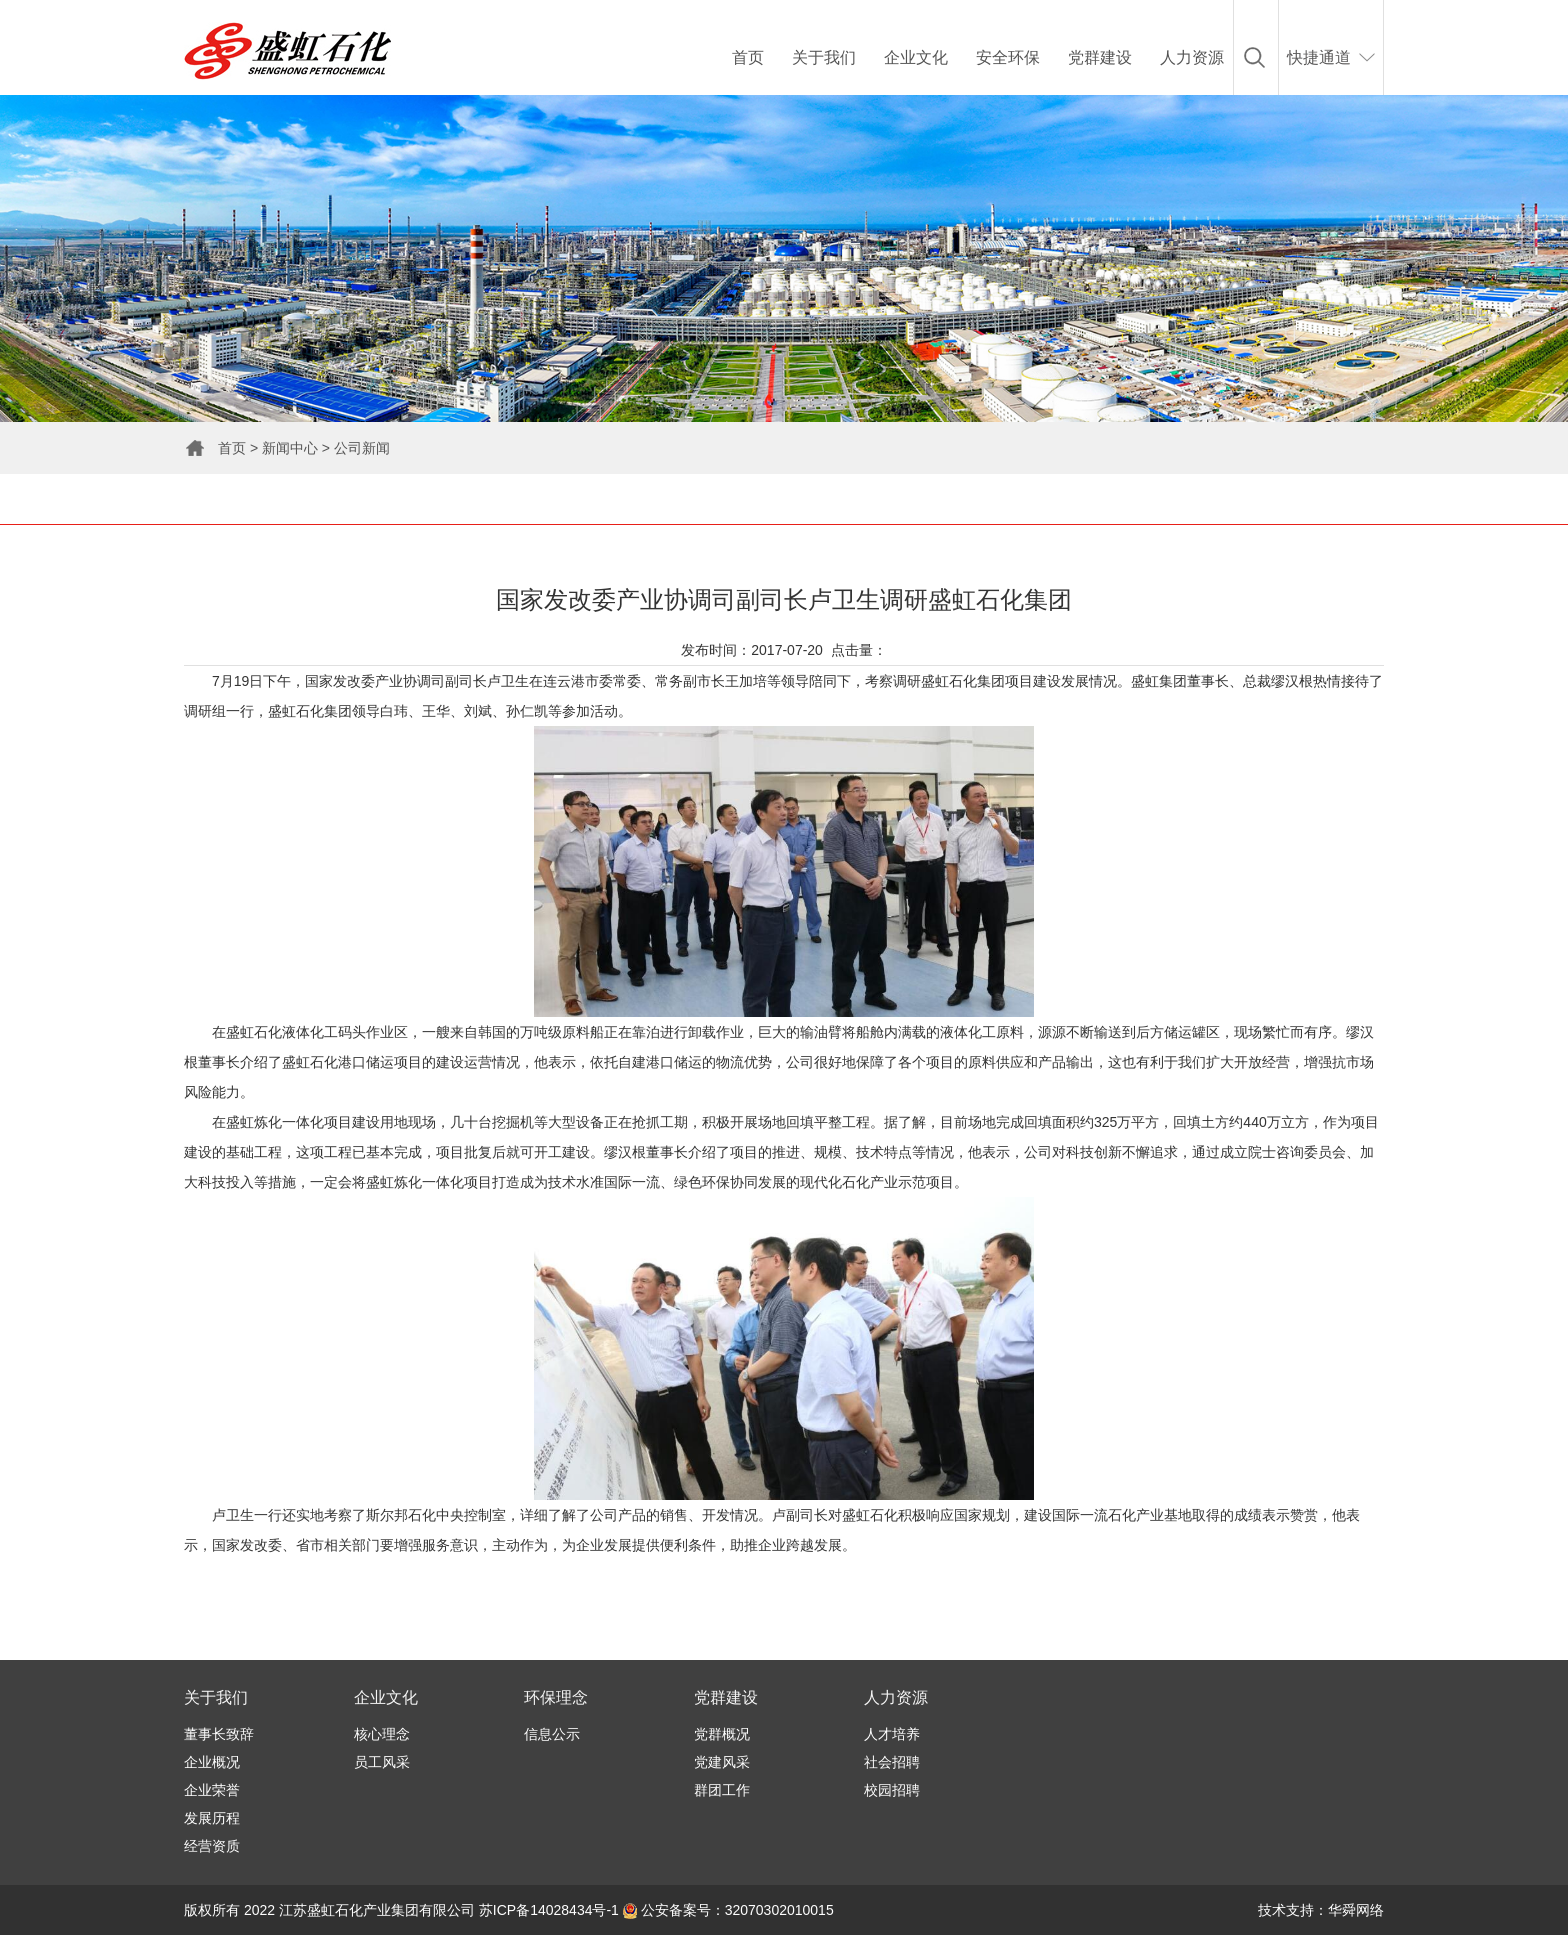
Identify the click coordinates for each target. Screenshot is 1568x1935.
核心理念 (382, 1734)
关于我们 (824, 57)
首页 (748, 57)
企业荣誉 (212, 1790)
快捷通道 (1319, 57)
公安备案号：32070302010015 (728, 1910)
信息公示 (552, 1734)
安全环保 (1008, 57)
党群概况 (722, 1734)
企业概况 (212, 1762)
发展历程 (212, 1818)
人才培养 (892, 1734)
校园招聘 (892, 1790)
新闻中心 (290, 448)
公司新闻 (362, 448)
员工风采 (382, 1762)
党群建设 (1100, 57)
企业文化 (916, 57)
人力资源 (1192, 57)
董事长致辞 (219, 1734)
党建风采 (722, 1762)
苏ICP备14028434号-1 (549, 1910)
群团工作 (722, 1790)
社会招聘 (892, 1762)
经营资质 (212, 1846)
